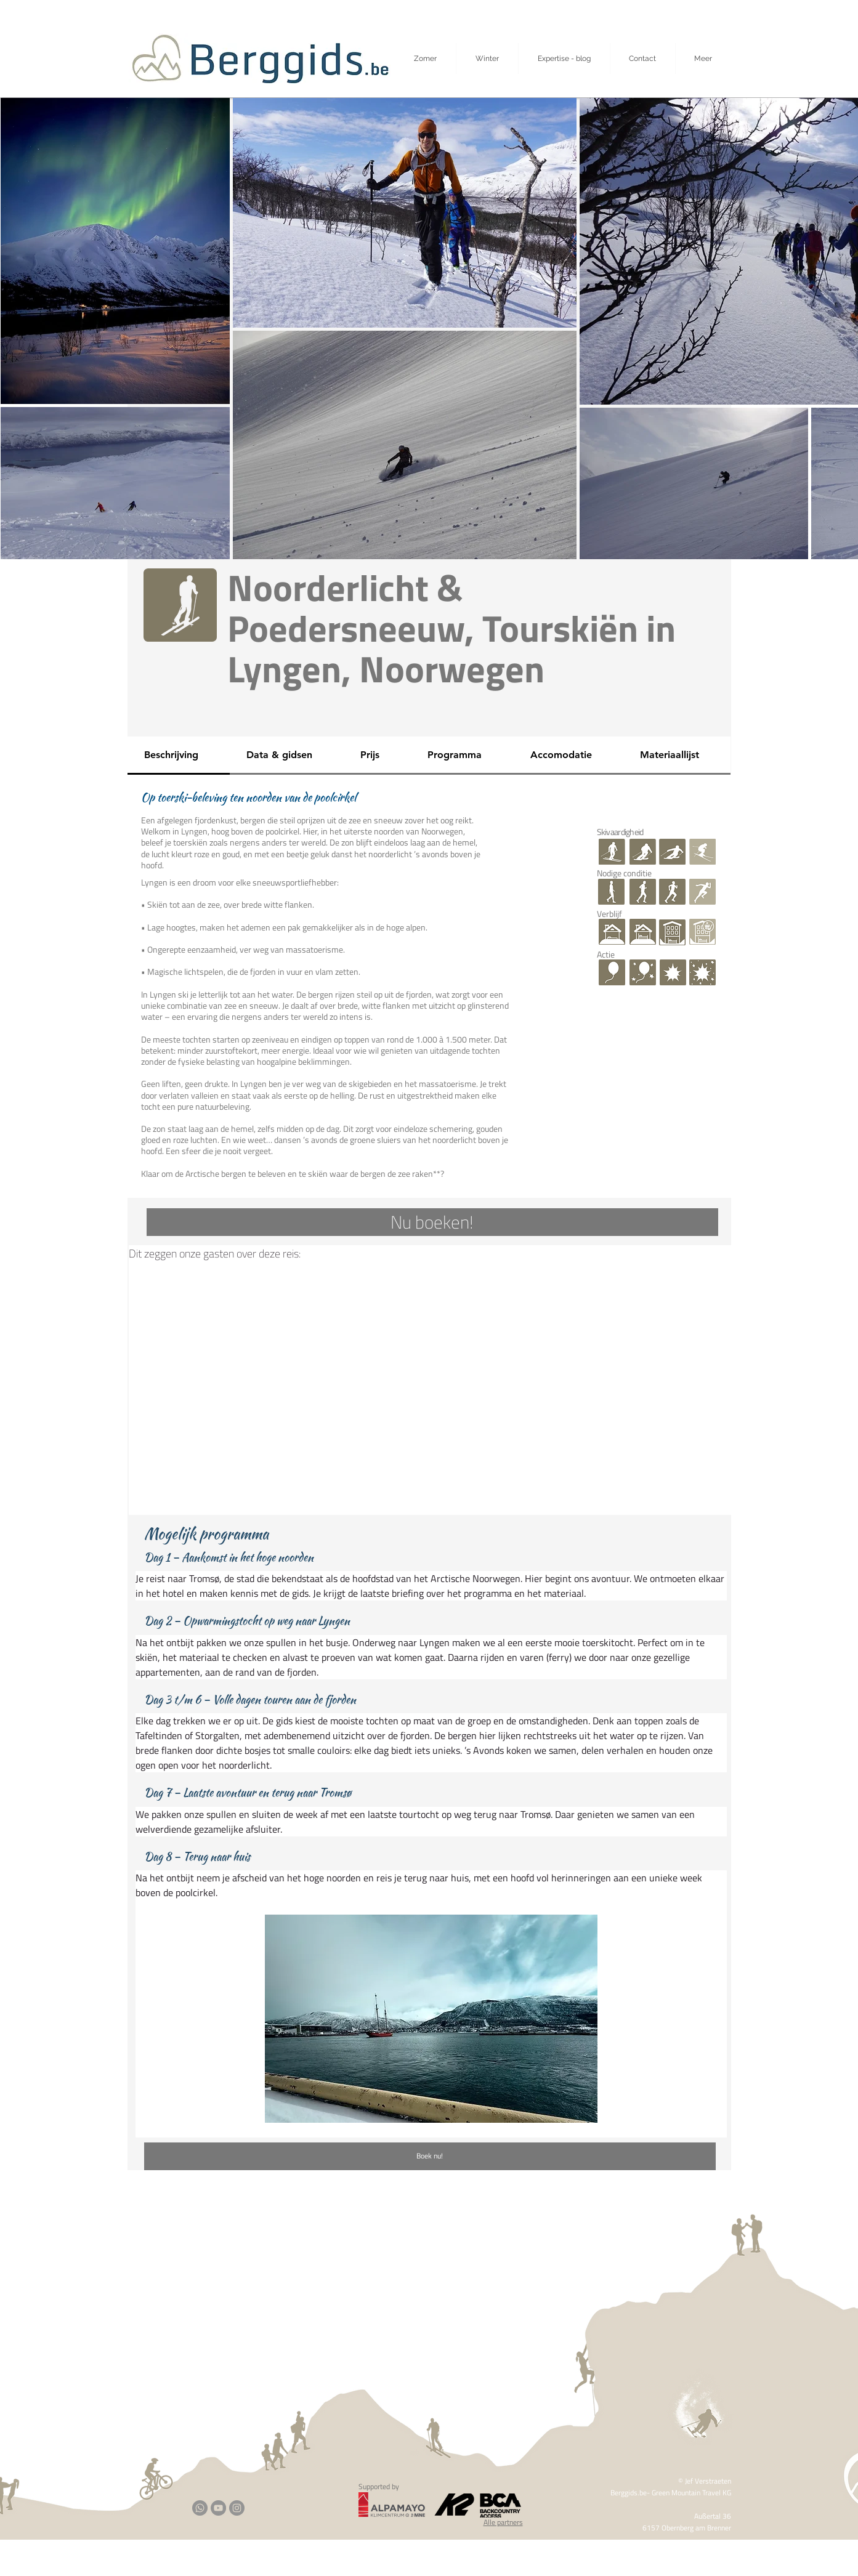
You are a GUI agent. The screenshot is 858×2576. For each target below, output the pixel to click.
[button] (703, 58)
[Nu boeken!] (432, 1222)
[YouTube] (218, 2508)
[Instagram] (237, 2508)
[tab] (178, 756)
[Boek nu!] (430, 2156)
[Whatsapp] (200, 2508)
